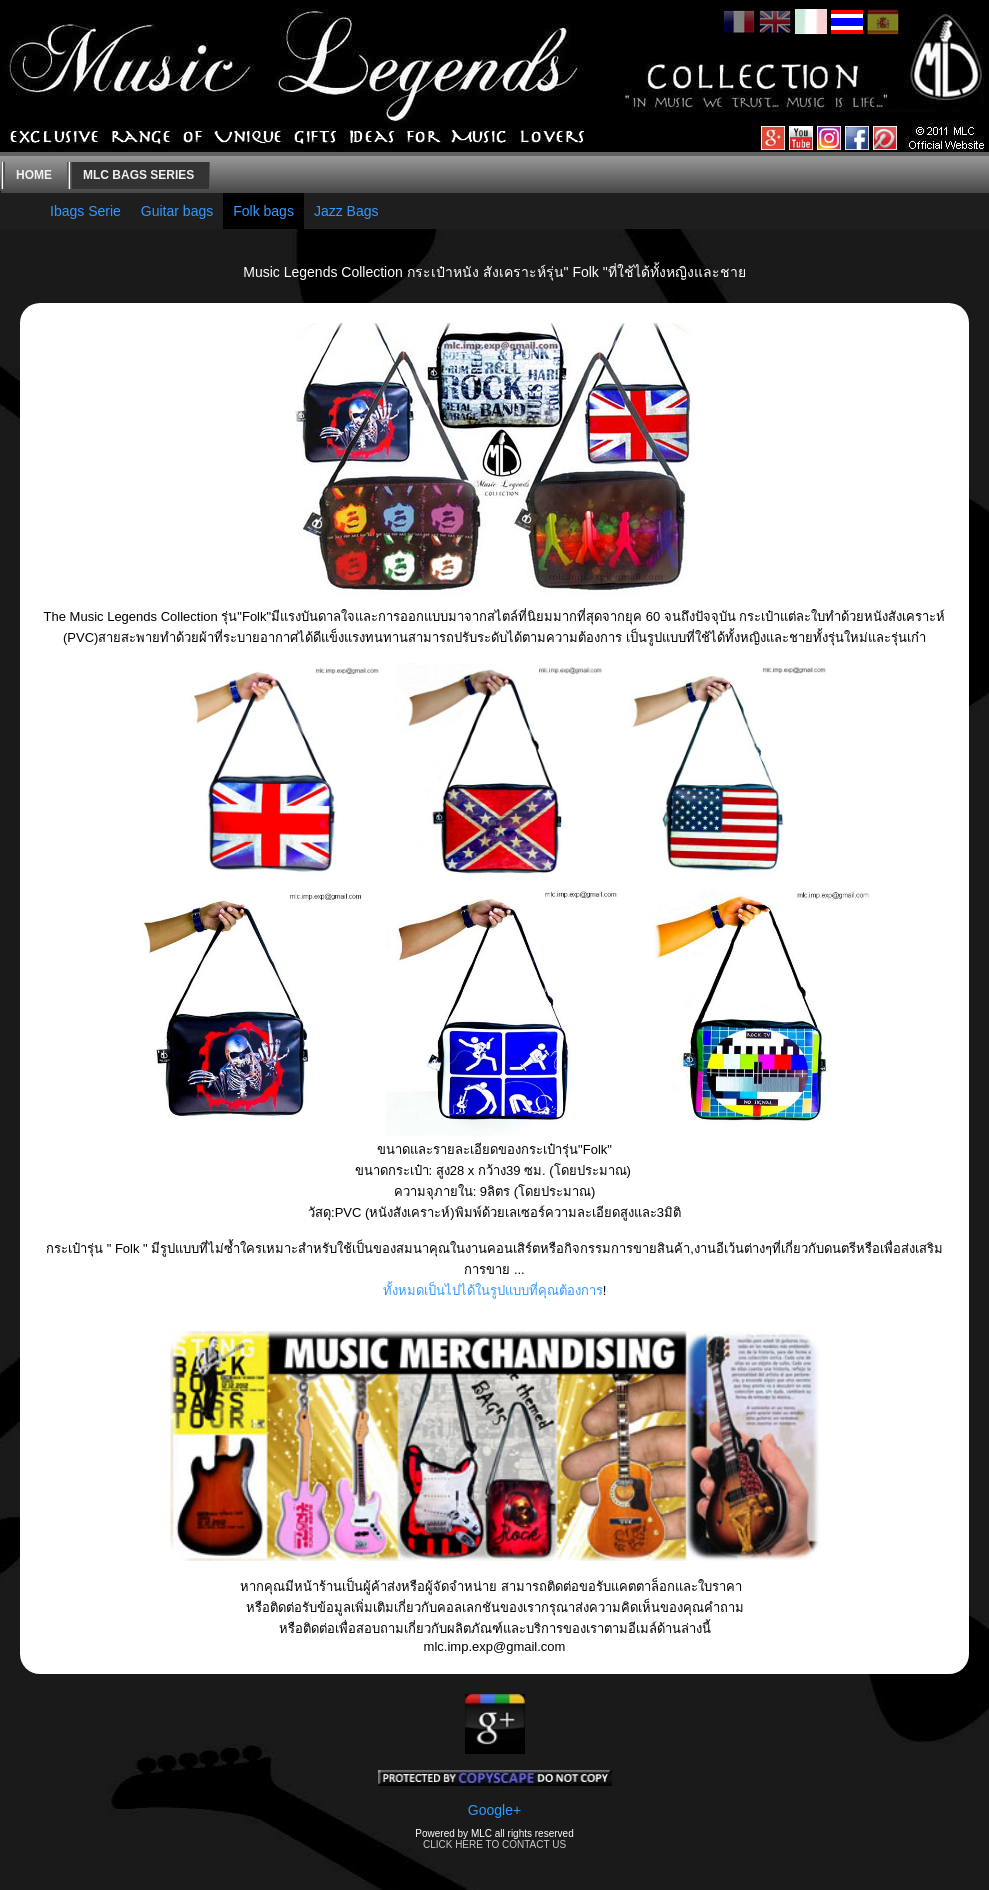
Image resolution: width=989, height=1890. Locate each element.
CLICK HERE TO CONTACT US (494, 1844)
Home (34, 175)
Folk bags (263, 211)
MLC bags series (138, 175)
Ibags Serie (85, 211)
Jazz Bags (346, 211)
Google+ (494, 1810)
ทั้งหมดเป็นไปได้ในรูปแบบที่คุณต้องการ (493, 1290)
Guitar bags (177, 211)
